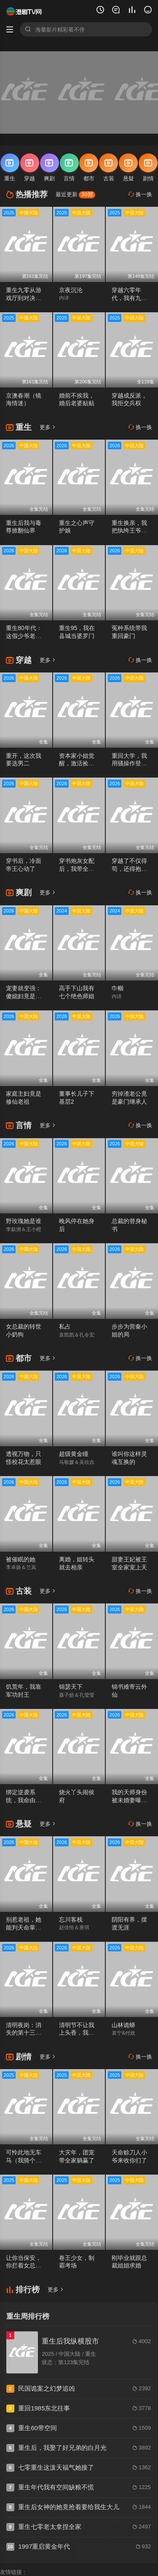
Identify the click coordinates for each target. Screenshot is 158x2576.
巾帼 (117, 988)
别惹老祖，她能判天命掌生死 (23, 1927)
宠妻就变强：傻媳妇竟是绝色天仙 (23, 996)
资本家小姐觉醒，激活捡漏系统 (76, 763)
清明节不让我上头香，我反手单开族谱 (76, 2033)
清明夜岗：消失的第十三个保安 (23, 2033)
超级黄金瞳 (73, 1453)
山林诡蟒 (123, 2025)
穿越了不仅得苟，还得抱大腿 (129, 868)
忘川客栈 (71, 1919)
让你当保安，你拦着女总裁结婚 (23, 2265)
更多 (48, 427)
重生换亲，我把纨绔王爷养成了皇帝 (129, 530)
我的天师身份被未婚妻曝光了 (129, 1800)
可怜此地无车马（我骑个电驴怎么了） (23, 2160)
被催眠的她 (20, 1559)
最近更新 (76, 194)
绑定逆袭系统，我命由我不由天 (23, 1800)
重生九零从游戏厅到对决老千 (23, 298)
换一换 (140, 194)
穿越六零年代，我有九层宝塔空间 (129, 298)
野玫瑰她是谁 (23, 1221)
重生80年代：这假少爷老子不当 (24, 636)
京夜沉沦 (71, 290)
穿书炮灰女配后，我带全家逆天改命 (76, 868)
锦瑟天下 (71, 1686)
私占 (65, 1326)
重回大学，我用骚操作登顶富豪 (129, 763)
